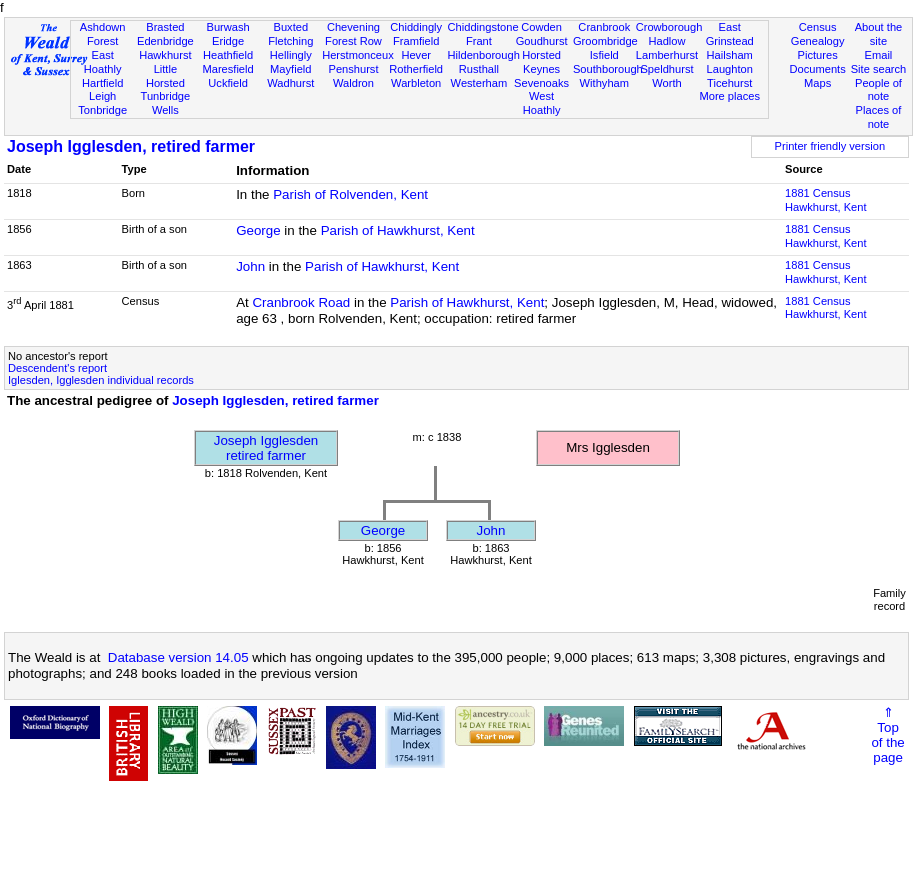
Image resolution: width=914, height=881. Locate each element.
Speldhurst (666, 69)
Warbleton (416, 83)
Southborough (608, 69)
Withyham (604, 83)
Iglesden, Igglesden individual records (101, 380)
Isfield (604, 55)
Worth (666, 83)
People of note (878, 90)
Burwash (227, 27)
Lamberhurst (667, 55)
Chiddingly (416, 27)
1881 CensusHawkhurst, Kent (826, 200)
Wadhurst (290, 83)
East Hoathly (103, 62)
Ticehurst (729, 83)
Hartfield (102, 83)
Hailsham (730, 55)
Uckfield (228, 83)
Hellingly (291, 55)
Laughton (730, 69)
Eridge (228, 41)
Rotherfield (416, 69)
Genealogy (818, 41)
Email (879, 55)
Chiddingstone (483, 27)
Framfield (416, 41)
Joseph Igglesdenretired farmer (266, 448)
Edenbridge (165, 41)
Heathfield (228, 55)
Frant (479, 41)
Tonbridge (102, 110)
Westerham (479, 83)
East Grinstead (730, 34)
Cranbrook (604, 27)
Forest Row (353, 41)
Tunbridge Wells (166, 103)
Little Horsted (165, 76)
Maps (817, 83)
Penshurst (353, 69)
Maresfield (227, 69)
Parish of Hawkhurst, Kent (398, 230)
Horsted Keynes (541, 62)
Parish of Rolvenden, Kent (350, 194)
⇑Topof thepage (887, 735)
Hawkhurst (165, 55)
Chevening (353, 27)
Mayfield (290, 69)
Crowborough (669, 27)
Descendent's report (57, 368)
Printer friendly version (830, 146)
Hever (416, 55)
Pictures (818, 55)
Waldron (353, 83)
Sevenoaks (541, 83)
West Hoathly (542, 103)
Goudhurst (542, 41)
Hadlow (666, 41)
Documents (818, 69)
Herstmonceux (358, 55)
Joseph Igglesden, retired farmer (131, 146)
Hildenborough (484, 55)
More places (729, 96)
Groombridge (605, 41)
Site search (879, 69)
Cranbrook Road (301, 302)
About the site (879, 34)
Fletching (290, 41)
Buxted (290, 27)
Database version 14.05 (178, 657)
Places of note (879, 117)
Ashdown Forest (103, 34)
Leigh (102, 96)
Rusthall (479, 69)
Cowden (541, 27)
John (250, 266)
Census (818, 27)
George (258, 230)
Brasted (165, 27)
